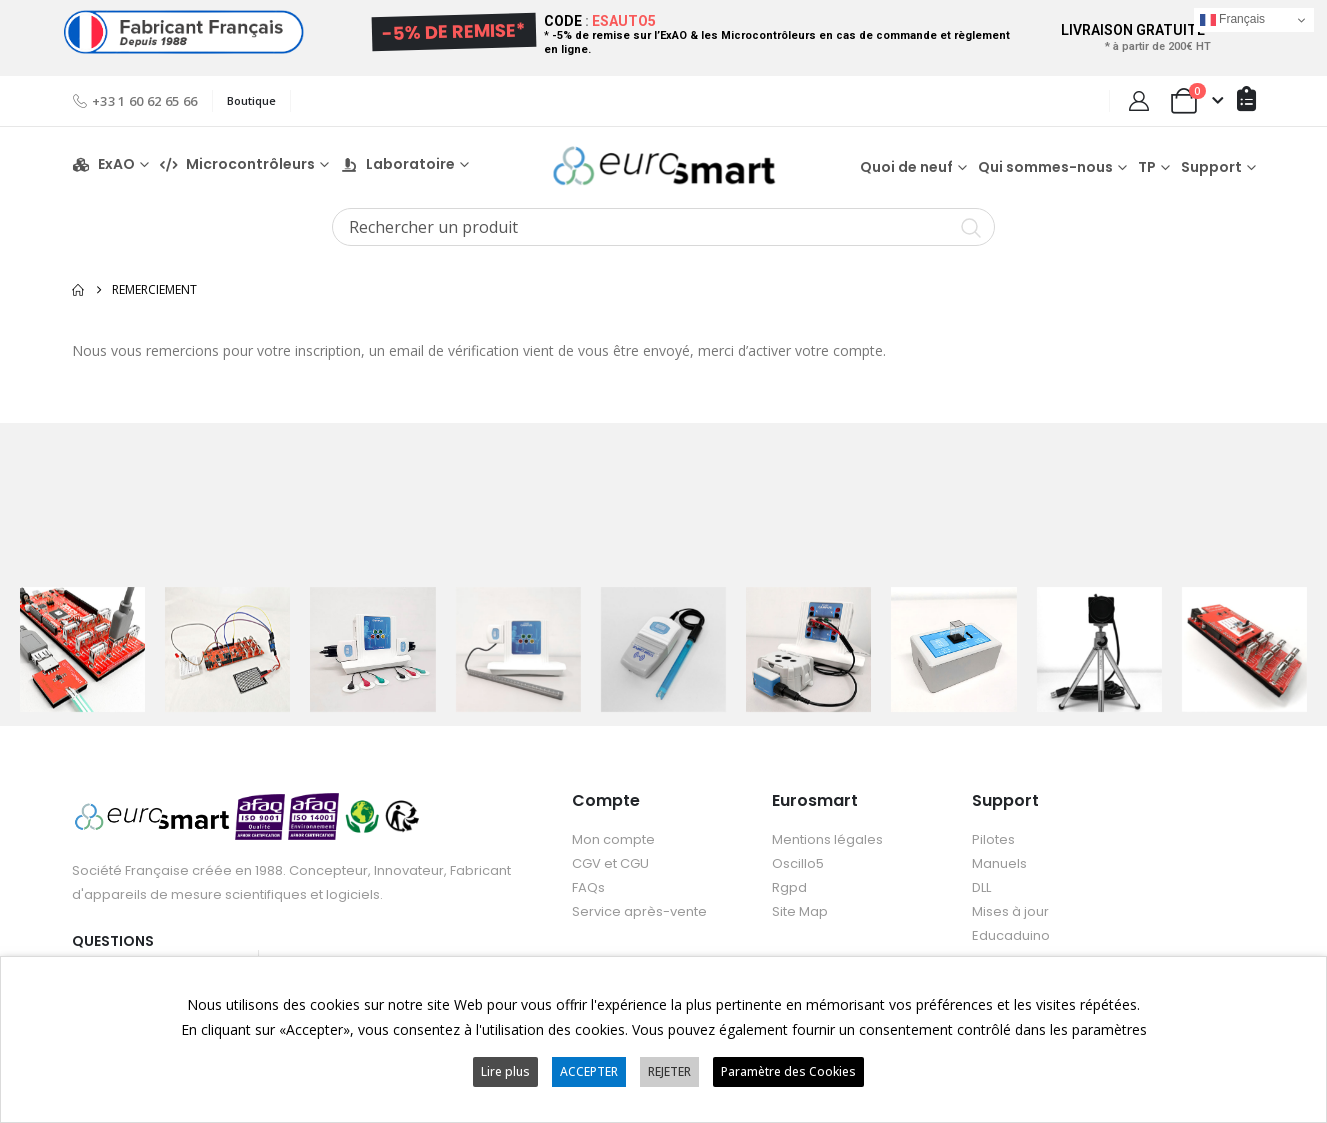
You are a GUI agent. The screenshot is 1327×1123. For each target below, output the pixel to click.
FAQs (588, 887)
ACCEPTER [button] (589, 1071)
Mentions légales (827, 839)
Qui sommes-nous (1045, 167)
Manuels (999, 863)
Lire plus (505, 1071)
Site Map (800, 911)
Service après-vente (639, 911)
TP (1147, 167)
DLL (981, 887)
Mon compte (613, 839)
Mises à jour (1010, 911)
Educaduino (1011, 935)
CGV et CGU (610, 863)
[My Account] (1139, 101)
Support (1211, 167)
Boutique (251, 100)
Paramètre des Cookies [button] (788, 1071)
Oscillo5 (798, 863)
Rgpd (789, 887)
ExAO (103, 164)
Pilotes (993, 839)
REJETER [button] (669, 1071)
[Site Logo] (664, 165)
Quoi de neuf (906, 167)
